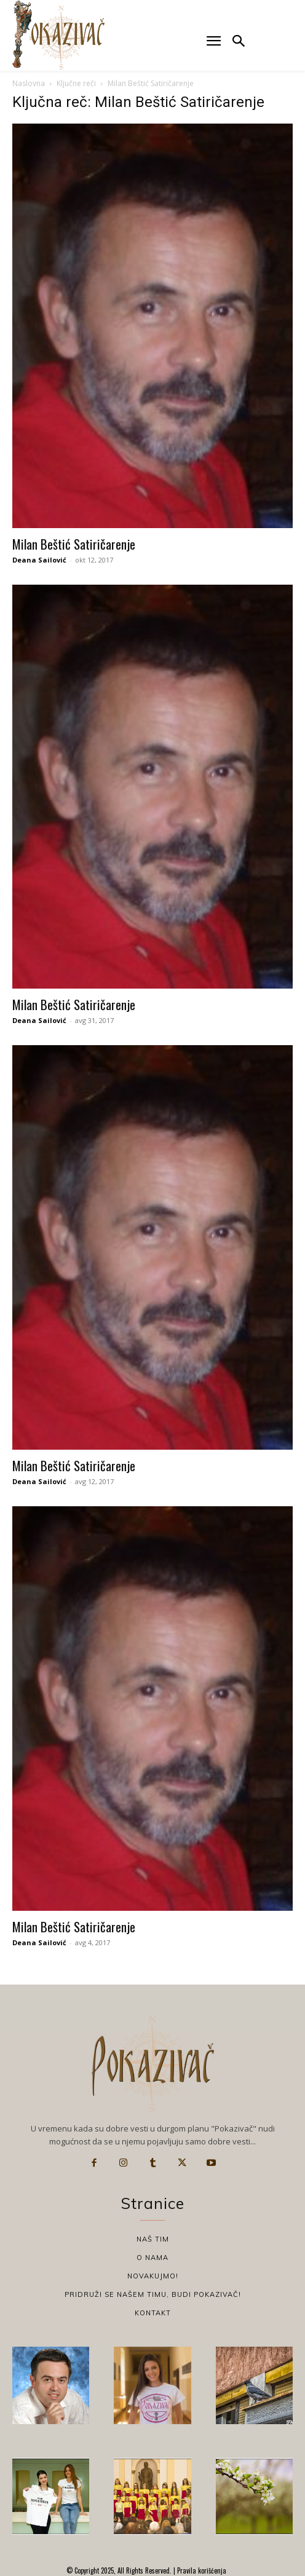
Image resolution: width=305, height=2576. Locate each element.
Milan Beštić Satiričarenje (73, 543)
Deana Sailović (39, 559)
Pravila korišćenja (200, 2570)
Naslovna (28, 83)
